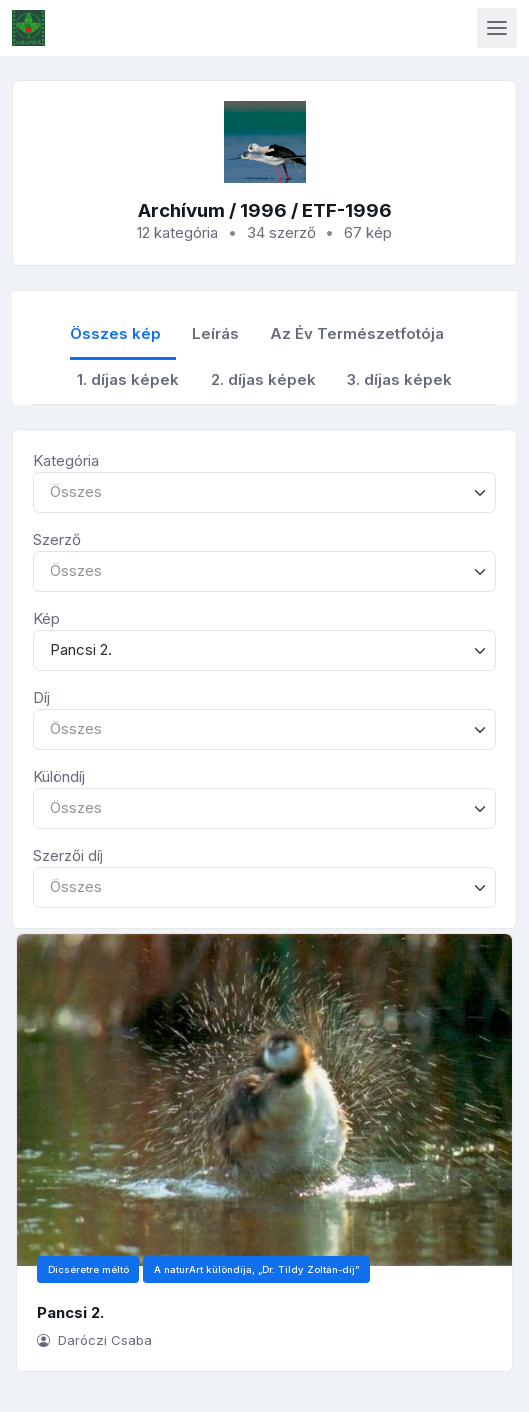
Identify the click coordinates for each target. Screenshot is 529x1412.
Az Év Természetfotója (357, 333)
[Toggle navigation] (497, 28)
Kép (46, 618)
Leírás (215, 333)
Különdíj (59, 776)
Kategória (66, 460)
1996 (263, 210)
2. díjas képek (263, 379)
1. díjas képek (128, 379)
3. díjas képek (399, 379)
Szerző (57, 539)
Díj (41, 697)
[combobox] (264, 492)
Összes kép (115, 333)
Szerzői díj (68, 855)
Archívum (181, 210)
